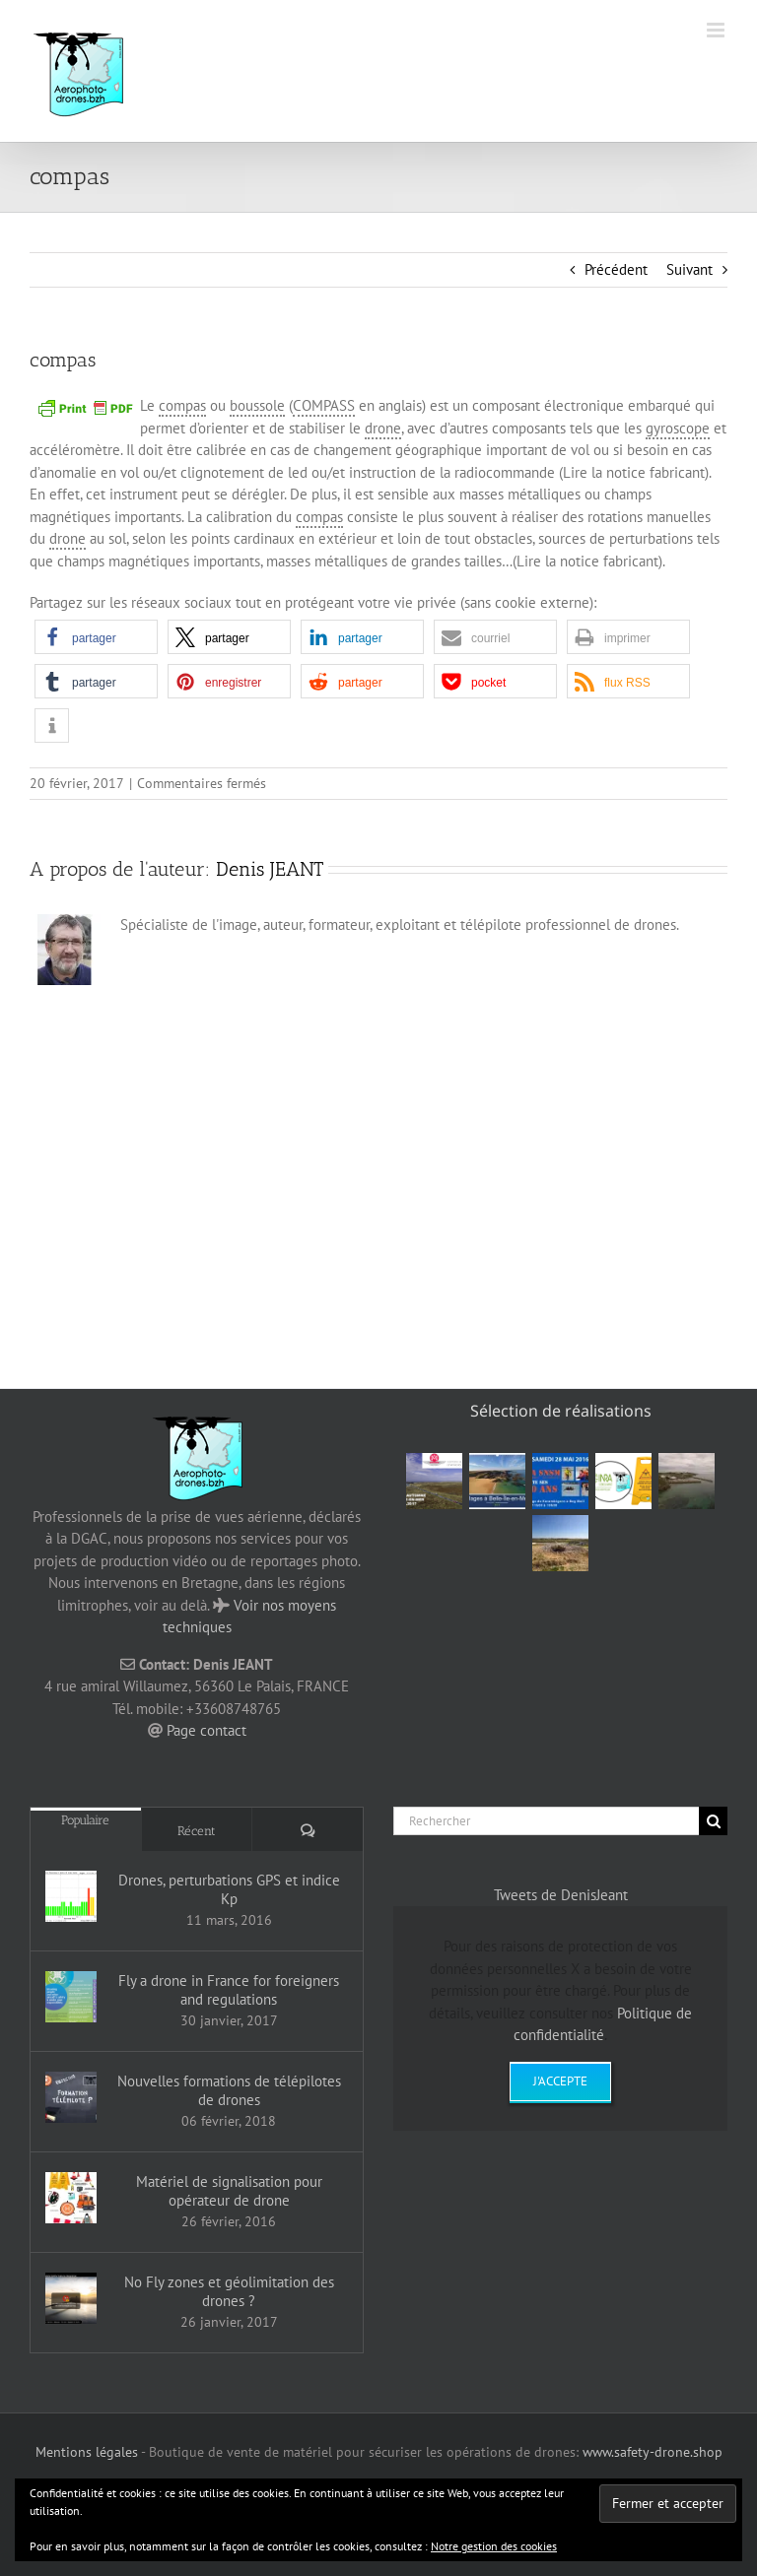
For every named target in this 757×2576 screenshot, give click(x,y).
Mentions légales (86, 2452)
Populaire (85, 1820)
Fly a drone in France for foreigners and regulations (228, 1990)
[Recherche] (713, 1821)
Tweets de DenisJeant (561, 1894)
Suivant (689, 269)
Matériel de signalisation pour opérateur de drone (229, 2191)
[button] (96, 637)
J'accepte (560, 2081)
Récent (196, 1830)
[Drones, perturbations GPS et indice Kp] (71, 1896)
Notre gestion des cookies (494, 2546)
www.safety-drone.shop (653, 2452)
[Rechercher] (546, 1821)
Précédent (616, 269)
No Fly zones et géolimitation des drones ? (229, 2291)
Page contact (206, 1730)
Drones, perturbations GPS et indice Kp (229, 1889)
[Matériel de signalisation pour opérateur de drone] (71, 2197)
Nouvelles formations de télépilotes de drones (229, 2090)
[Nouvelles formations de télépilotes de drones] (71, 2097)
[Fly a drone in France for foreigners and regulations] (71, 1996)
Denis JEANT (269, 869)
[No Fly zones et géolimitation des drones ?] (71, 2298)
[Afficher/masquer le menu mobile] (717, 30)
